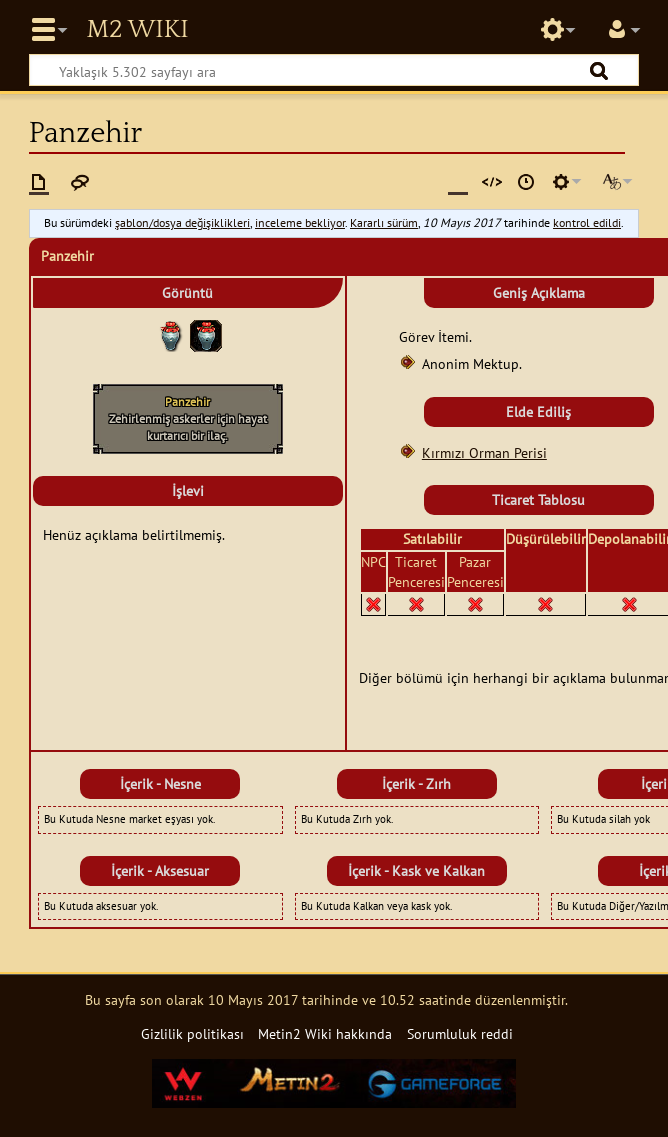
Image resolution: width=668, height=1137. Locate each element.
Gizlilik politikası (192, 1033)
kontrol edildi (587, 222)
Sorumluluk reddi (460, 1033)
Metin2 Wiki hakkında (325, 1033)
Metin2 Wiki (137, 30)
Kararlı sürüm (384, 222)
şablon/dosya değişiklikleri (182, 222)
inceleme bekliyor (300, 222)
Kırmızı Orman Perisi (484, 452)
